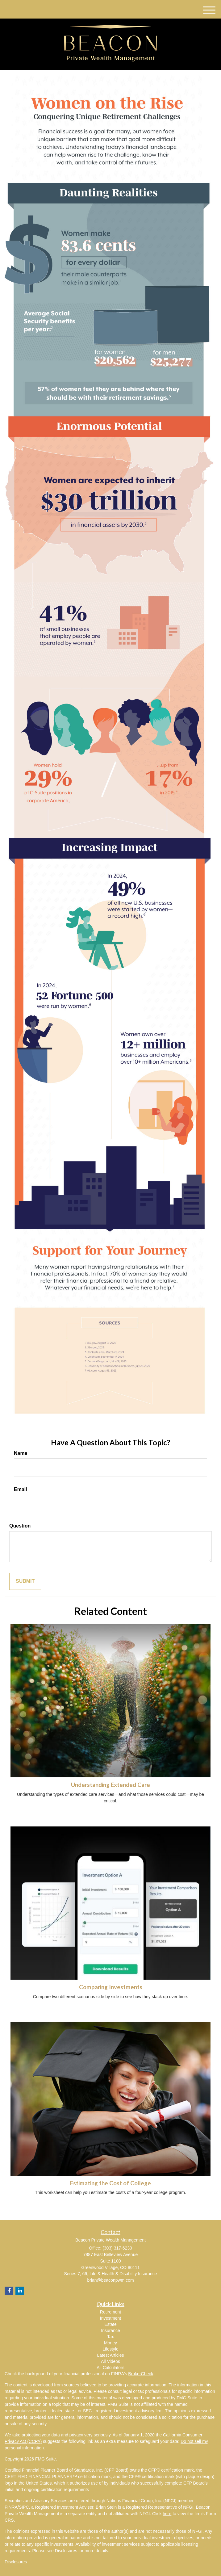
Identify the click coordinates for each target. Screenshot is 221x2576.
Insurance (110, 2330)
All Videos (110, 2361)
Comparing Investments (110, 1987)
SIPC (24, 2507)
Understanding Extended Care (110, 1784)
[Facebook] (9, 2291)
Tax (110, 2336)
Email (20, 1489)
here (167, 2513)
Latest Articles (110, 2355)
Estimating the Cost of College (110, 2183)
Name (20, 1453)
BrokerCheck (140, 2373)
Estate (110, 2324)
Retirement (110, 2311)
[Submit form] (25, 1581)
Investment (110, 2318)
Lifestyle (110, 2349)
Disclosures (16, 2561)
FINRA (11, 2507)
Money (110, 2342)
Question (20, 1525)
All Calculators (110, 2367)
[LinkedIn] (19, 2291)
